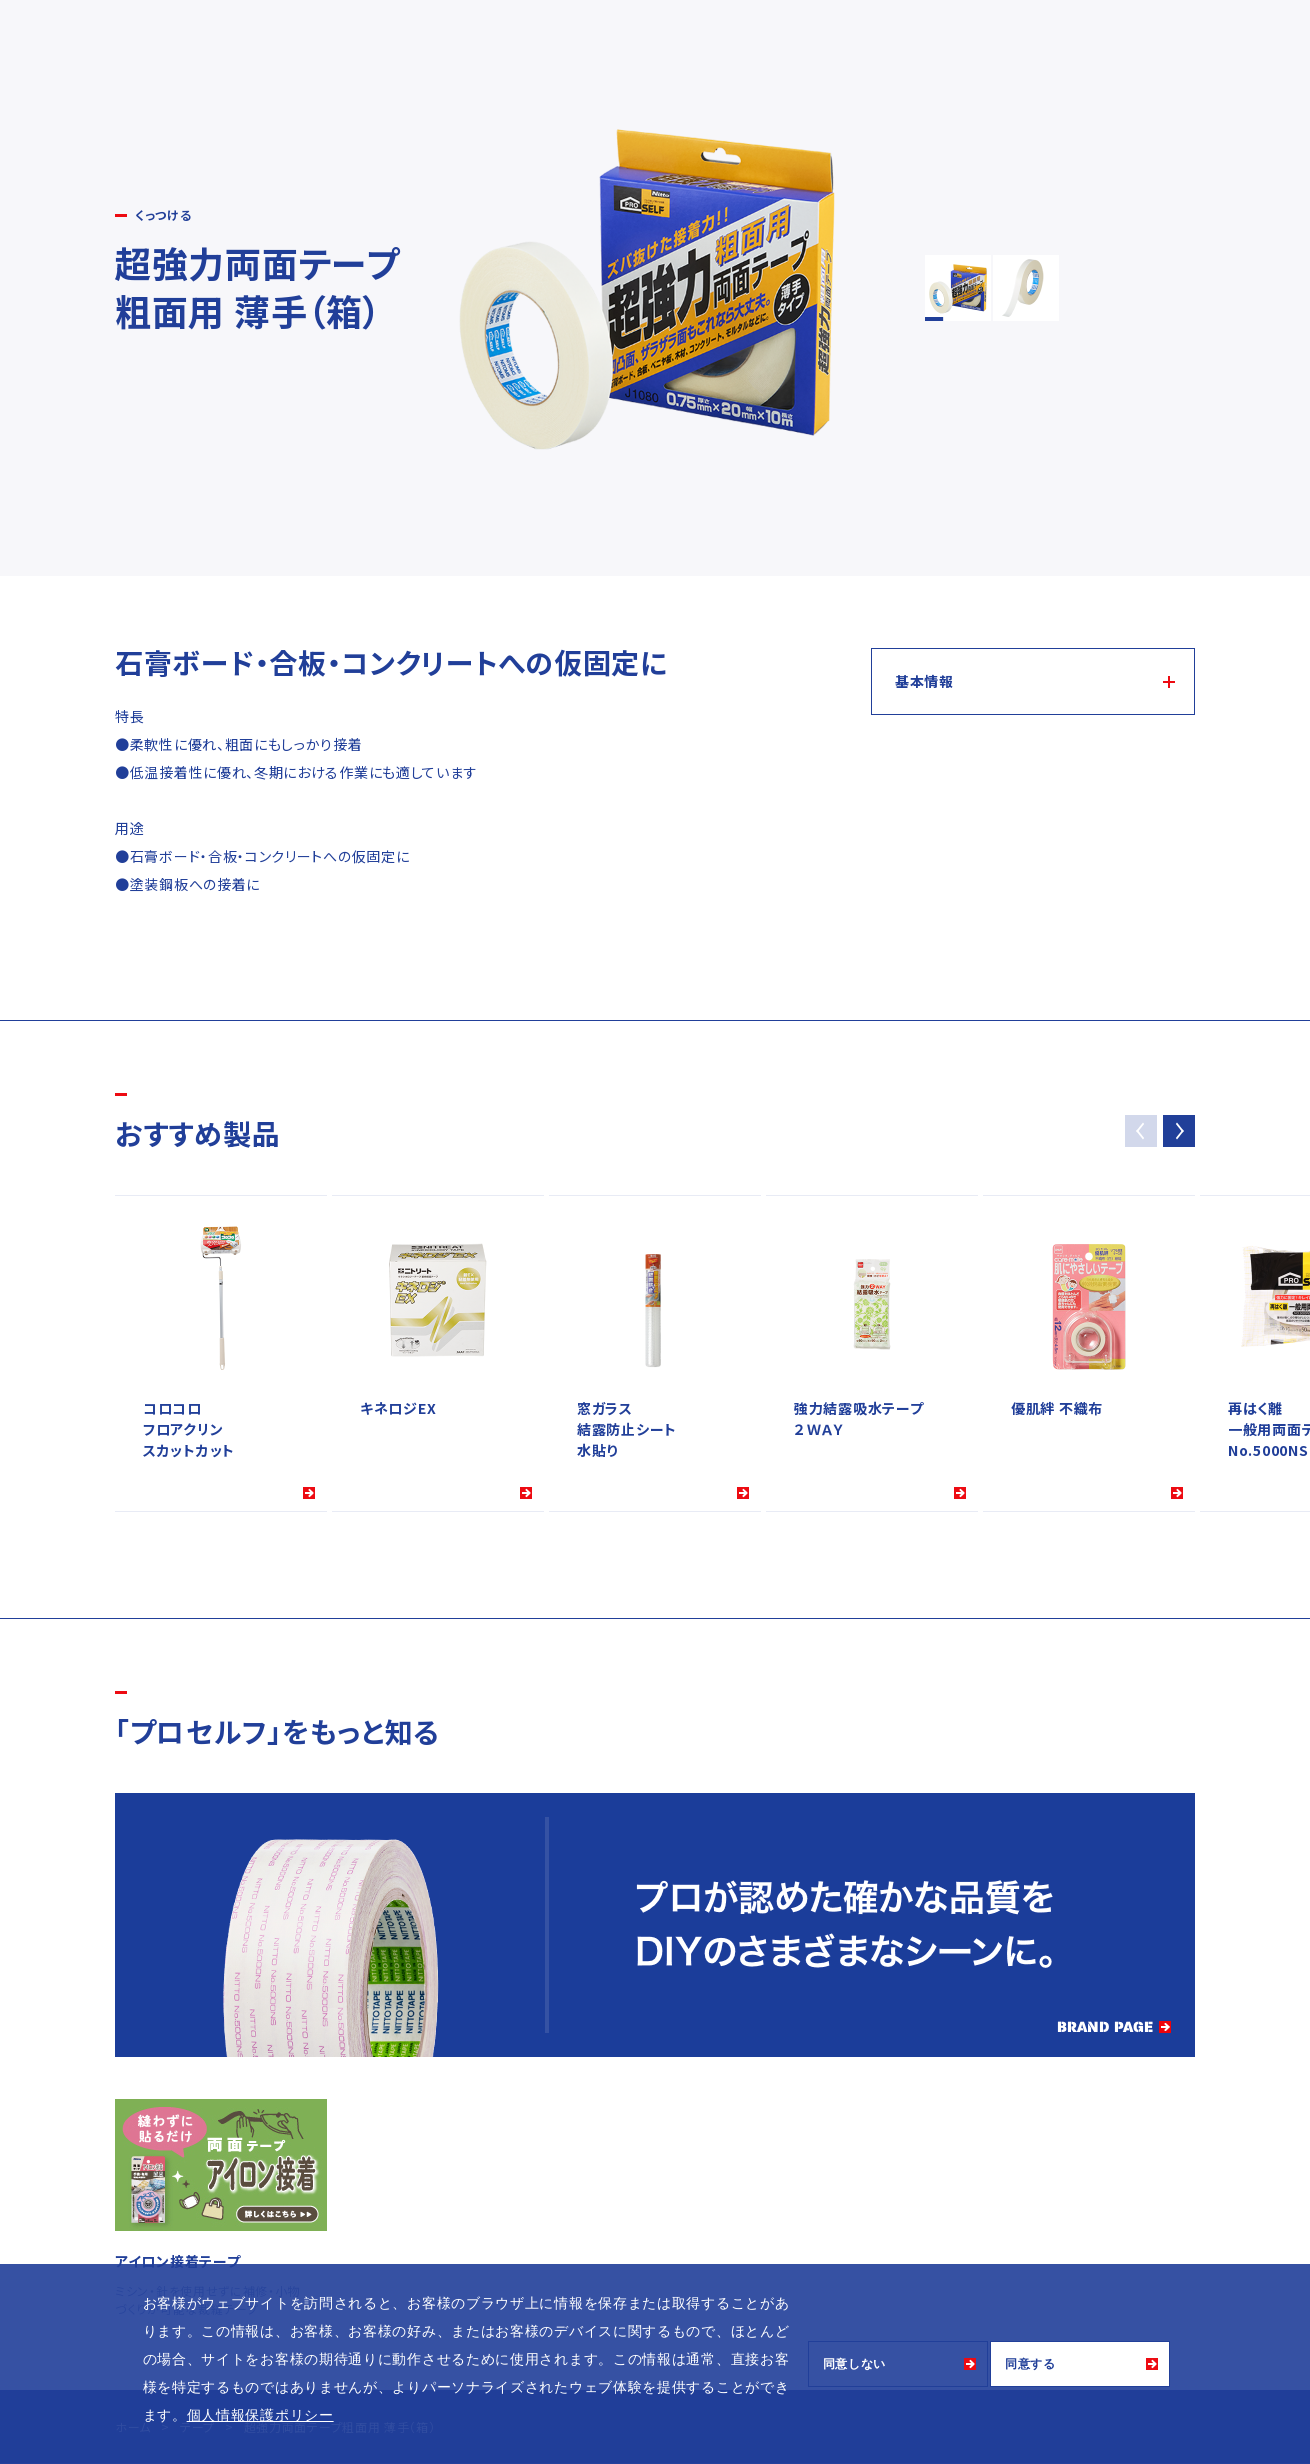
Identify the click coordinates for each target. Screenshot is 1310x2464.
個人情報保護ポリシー (260, 2415)
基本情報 (924, 681)
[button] (1179, 1131)
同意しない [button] (855, 2364)
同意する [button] (1030, 2364)
